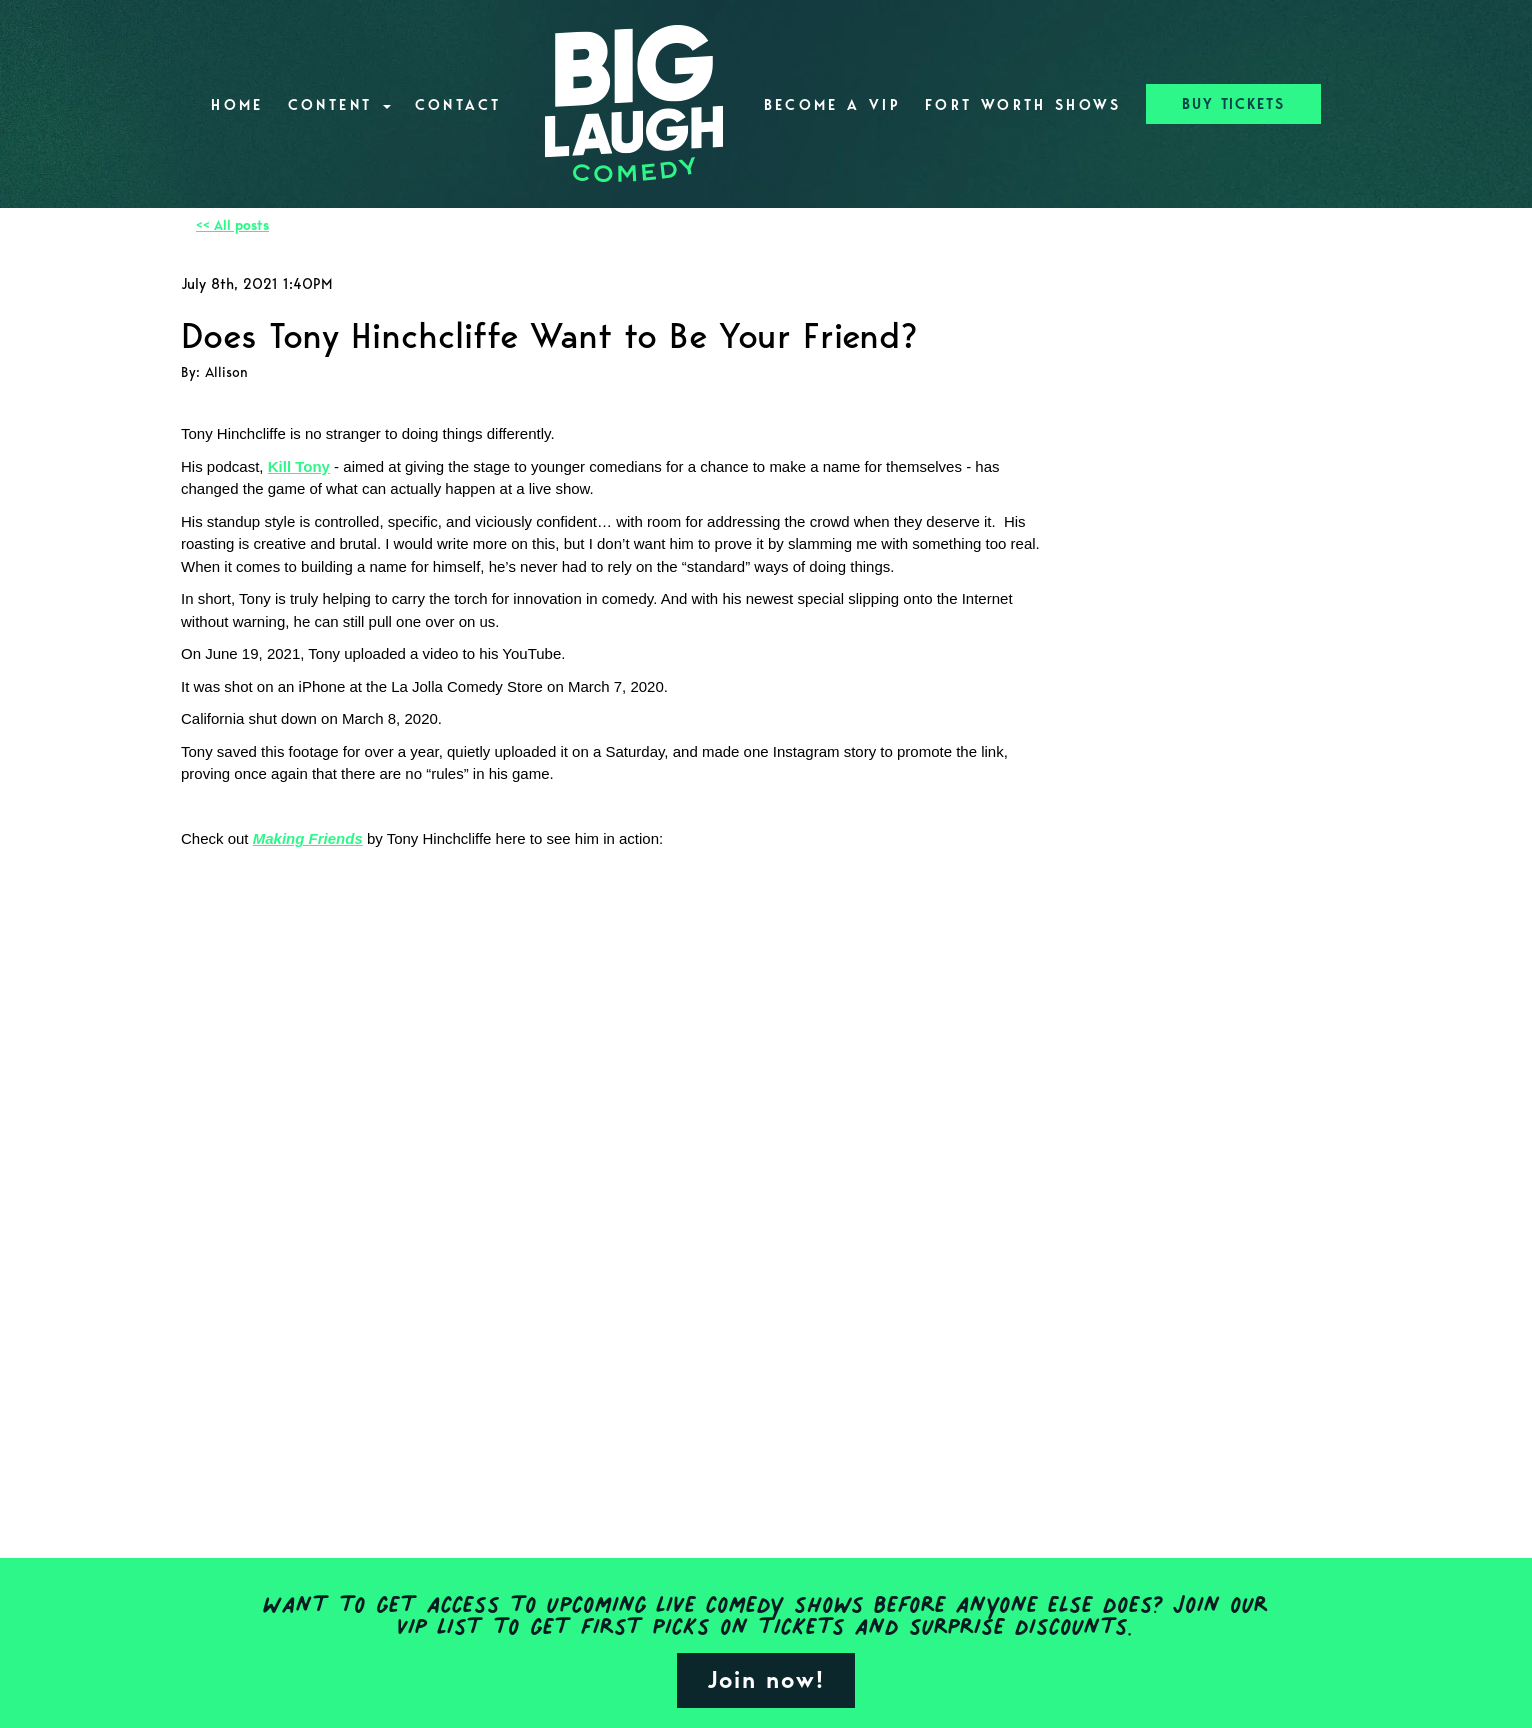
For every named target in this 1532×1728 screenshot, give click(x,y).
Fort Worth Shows (1023, 105)
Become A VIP (832, 105)
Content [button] (339, 105)
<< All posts (232, 225)
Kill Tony (299, 466)
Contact (458, 105)
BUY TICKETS (1233, 104)
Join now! (765, 1679)
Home (237, 105)
